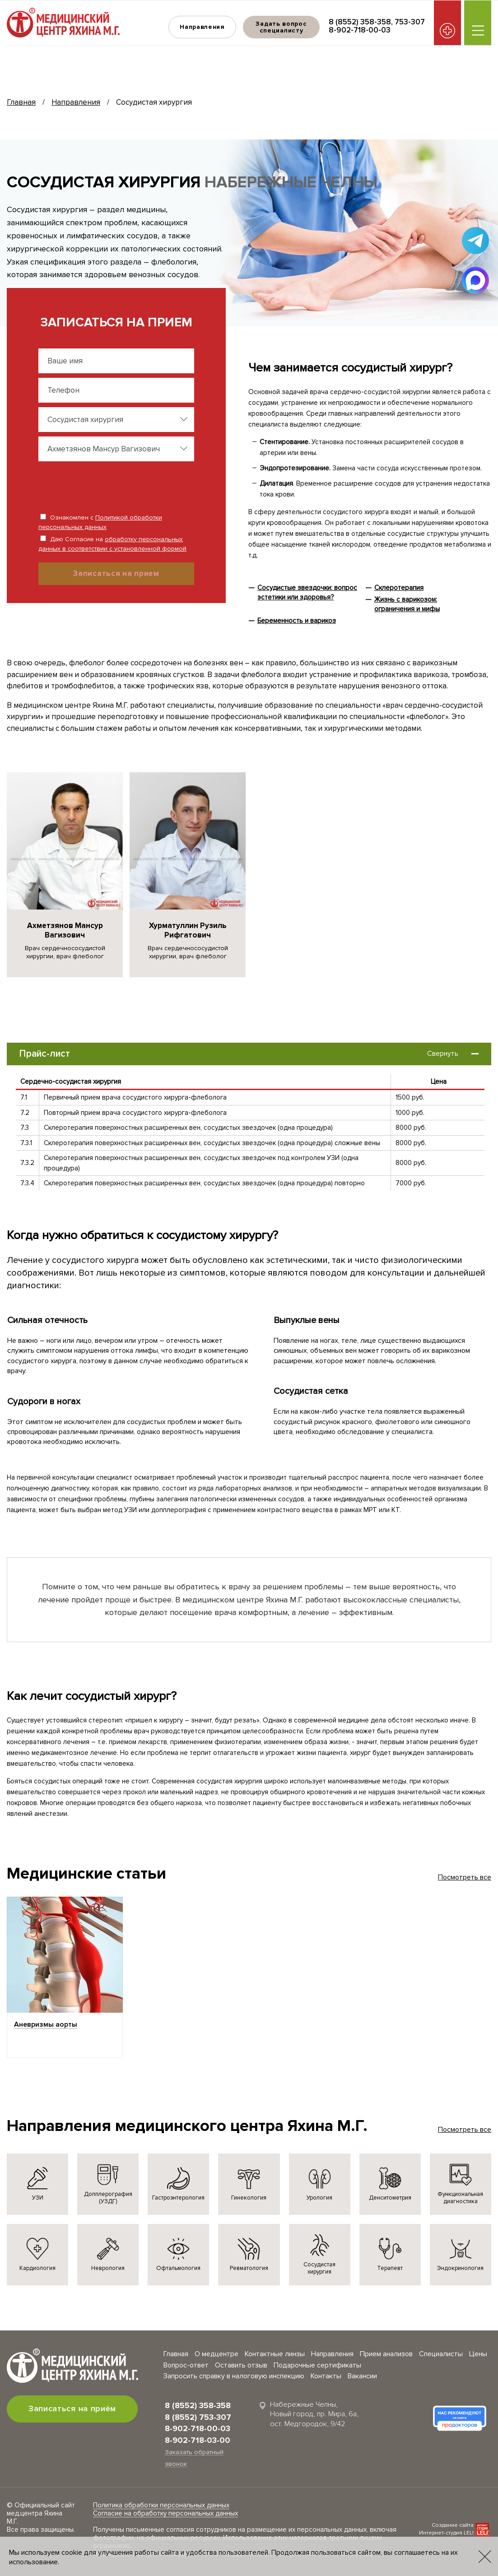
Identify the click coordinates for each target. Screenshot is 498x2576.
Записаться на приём (72, 2409)
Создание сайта (453, 2525)
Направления (202, 27)
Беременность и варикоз (296, 621)
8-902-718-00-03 (360, 30)
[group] (65, 874)
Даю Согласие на (112, 543)
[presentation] (97, 483)
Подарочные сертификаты (317, 2365)
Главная (21, 102)
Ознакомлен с (100, 522)
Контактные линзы (275, 2353)
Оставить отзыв (241, 2365)
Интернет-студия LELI (446, 2533)
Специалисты (441, 2353)
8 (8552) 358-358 (360, 22)
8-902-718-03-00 (197, 2440)
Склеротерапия (399, 588)
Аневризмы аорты (45, 2024)
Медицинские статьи (86, 1874)
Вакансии (362, 2376)
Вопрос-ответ (186, 2365)
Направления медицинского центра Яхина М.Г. (187, 2126)
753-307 (410, 22)
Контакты (326, 2376)
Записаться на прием (116, 573)
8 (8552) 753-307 (198, 2417)
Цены (478, 2353)
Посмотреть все (464, 1877)
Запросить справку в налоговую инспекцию (233, 2376)
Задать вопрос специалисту (281, 27)
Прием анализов (386, 2353)
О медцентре (216, 2353)
